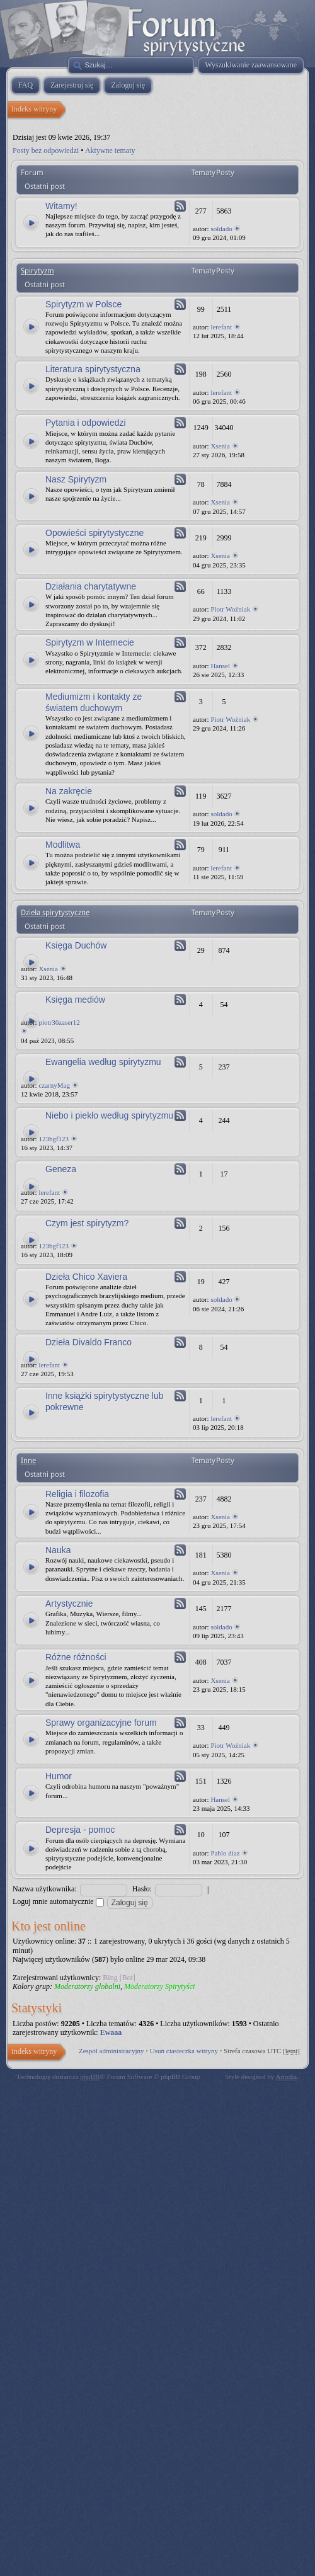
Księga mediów (75, 999)
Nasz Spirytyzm (75, 479)
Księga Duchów (75, 945)
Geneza (60, 1169)
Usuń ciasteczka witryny (184, 2051)
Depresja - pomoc (80, 1830)
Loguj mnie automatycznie (58, 1901)
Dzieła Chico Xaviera (86, 1277)
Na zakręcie (68, 791)
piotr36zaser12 (58, 1022)
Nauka (58, 1550)
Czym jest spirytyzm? (87, 1223)
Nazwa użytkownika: (45, 1888)
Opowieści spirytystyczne (94, 533)
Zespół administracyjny (111, 2051)
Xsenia (220, 446)
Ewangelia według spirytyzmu (103, 1062)
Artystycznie (69, 1604)
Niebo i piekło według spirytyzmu (109, 1115)
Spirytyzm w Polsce (83, 304)
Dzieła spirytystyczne (55, 912)
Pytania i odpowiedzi (85, 423)
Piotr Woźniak (230, 609)
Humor (58, 1776)
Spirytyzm (37, 270)
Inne (28, 1460)
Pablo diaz (224, 1853)
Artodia (286, 2076)
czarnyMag (53, 1085)
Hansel (220, 666)
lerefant (221, 327)
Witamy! (61, 206)
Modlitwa (62, 845)
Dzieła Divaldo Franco (88, 1342)
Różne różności (75, 1657)
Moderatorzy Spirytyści (159, 1986)
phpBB (90, 2076)
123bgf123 (53, 1139)
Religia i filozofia (77, 1494)
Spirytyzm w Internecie (89, 642)
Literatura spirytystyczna (92, 369)
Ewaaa (111, 2032)
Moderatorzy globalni (87, 1986)
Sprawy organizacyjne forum (101, 1723)
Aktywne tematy (110, 150)
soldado (221, 228)
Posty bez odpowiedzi (46, 150)
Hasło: (142, 1888)
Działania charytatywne (90, 586)
